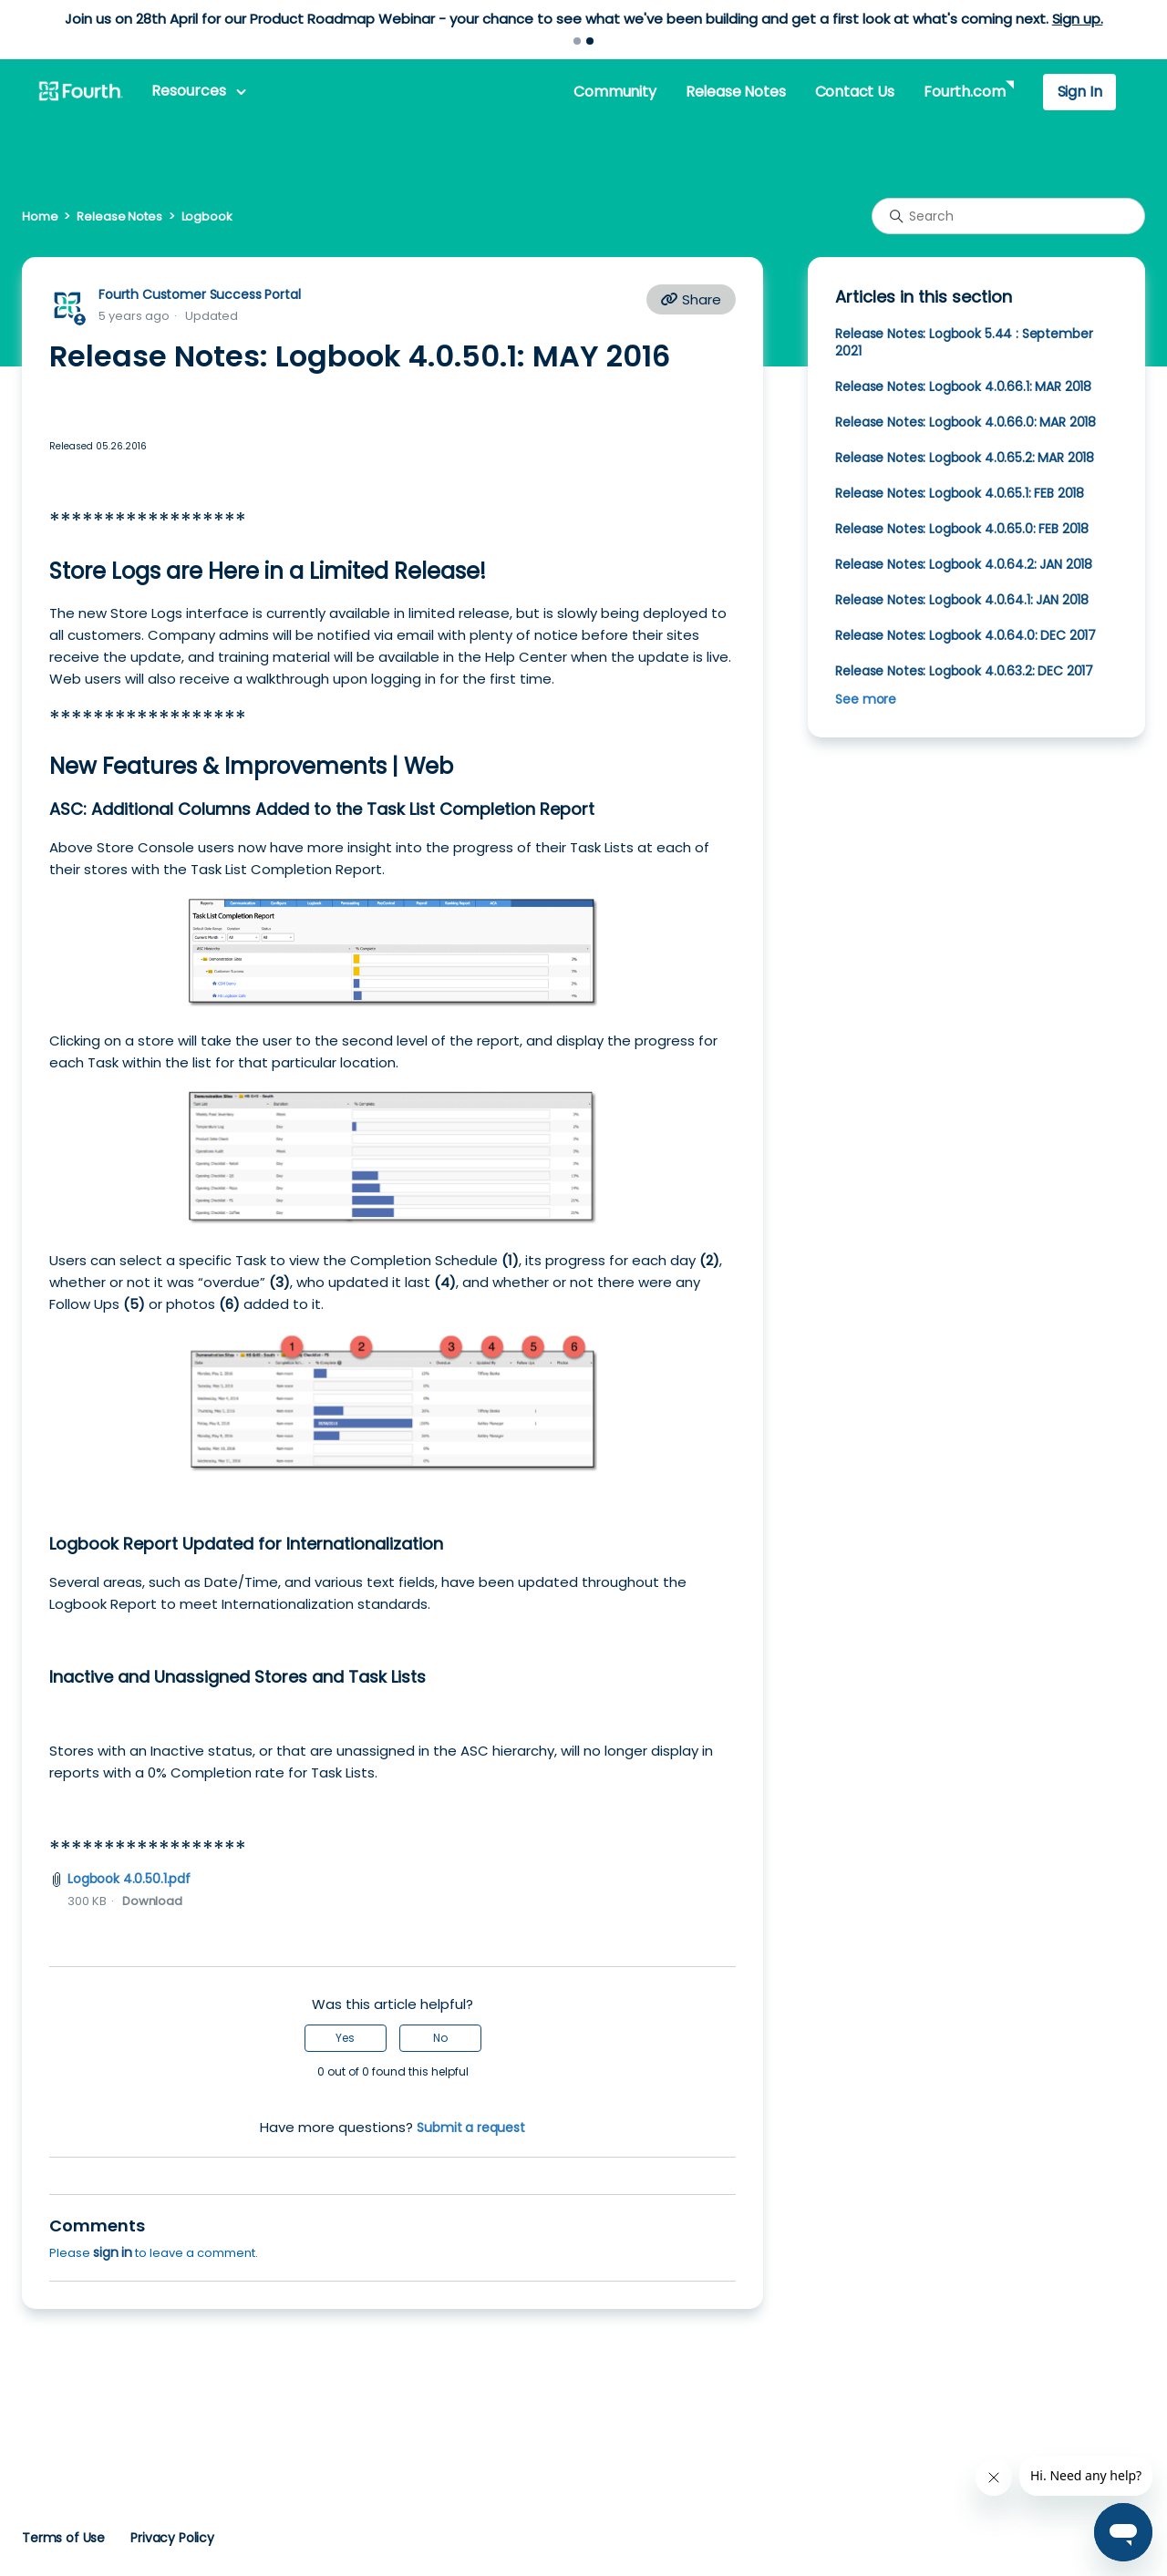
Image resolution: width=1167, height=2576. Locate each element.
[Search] (1008, 216)
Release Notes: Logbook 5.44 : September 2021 (963, 342)
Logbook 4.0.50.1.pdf (129, 1879)
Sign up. (1077, 18)
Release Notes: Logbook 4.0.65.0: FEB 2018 (962, 529)
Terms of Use (63, 2538)
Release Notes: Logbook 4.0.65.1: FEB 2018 (959, 493)
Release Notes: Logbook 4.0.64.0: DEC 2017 (965, 635)
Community (614, 91)
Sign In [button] (1080, 91)
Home (39, 216)
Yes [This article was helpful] (345, 2037)
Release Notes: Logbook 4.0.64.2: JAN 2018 (963, 564)
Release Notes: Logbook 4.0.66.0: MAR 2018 (965, 422)
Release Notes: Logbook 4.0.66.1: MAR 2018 (963, 386)
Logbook (206, 216)
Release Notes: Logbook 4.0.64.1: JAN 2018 (962, 600)
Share (691, 299)
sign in (112, 2252)
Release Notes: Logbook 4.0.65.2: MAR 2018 (964, 457)
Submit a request (471, 2127)
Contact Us (854, 91)
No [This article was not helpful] (440, 2037)
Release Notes (736, 91)
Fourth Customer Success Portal (199, 294)
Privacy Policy (172, 2538)
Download (152, 1901)
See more (865, 699)
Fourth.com (964, 91)
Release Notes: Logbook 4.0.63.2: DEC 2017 (964, 671)
